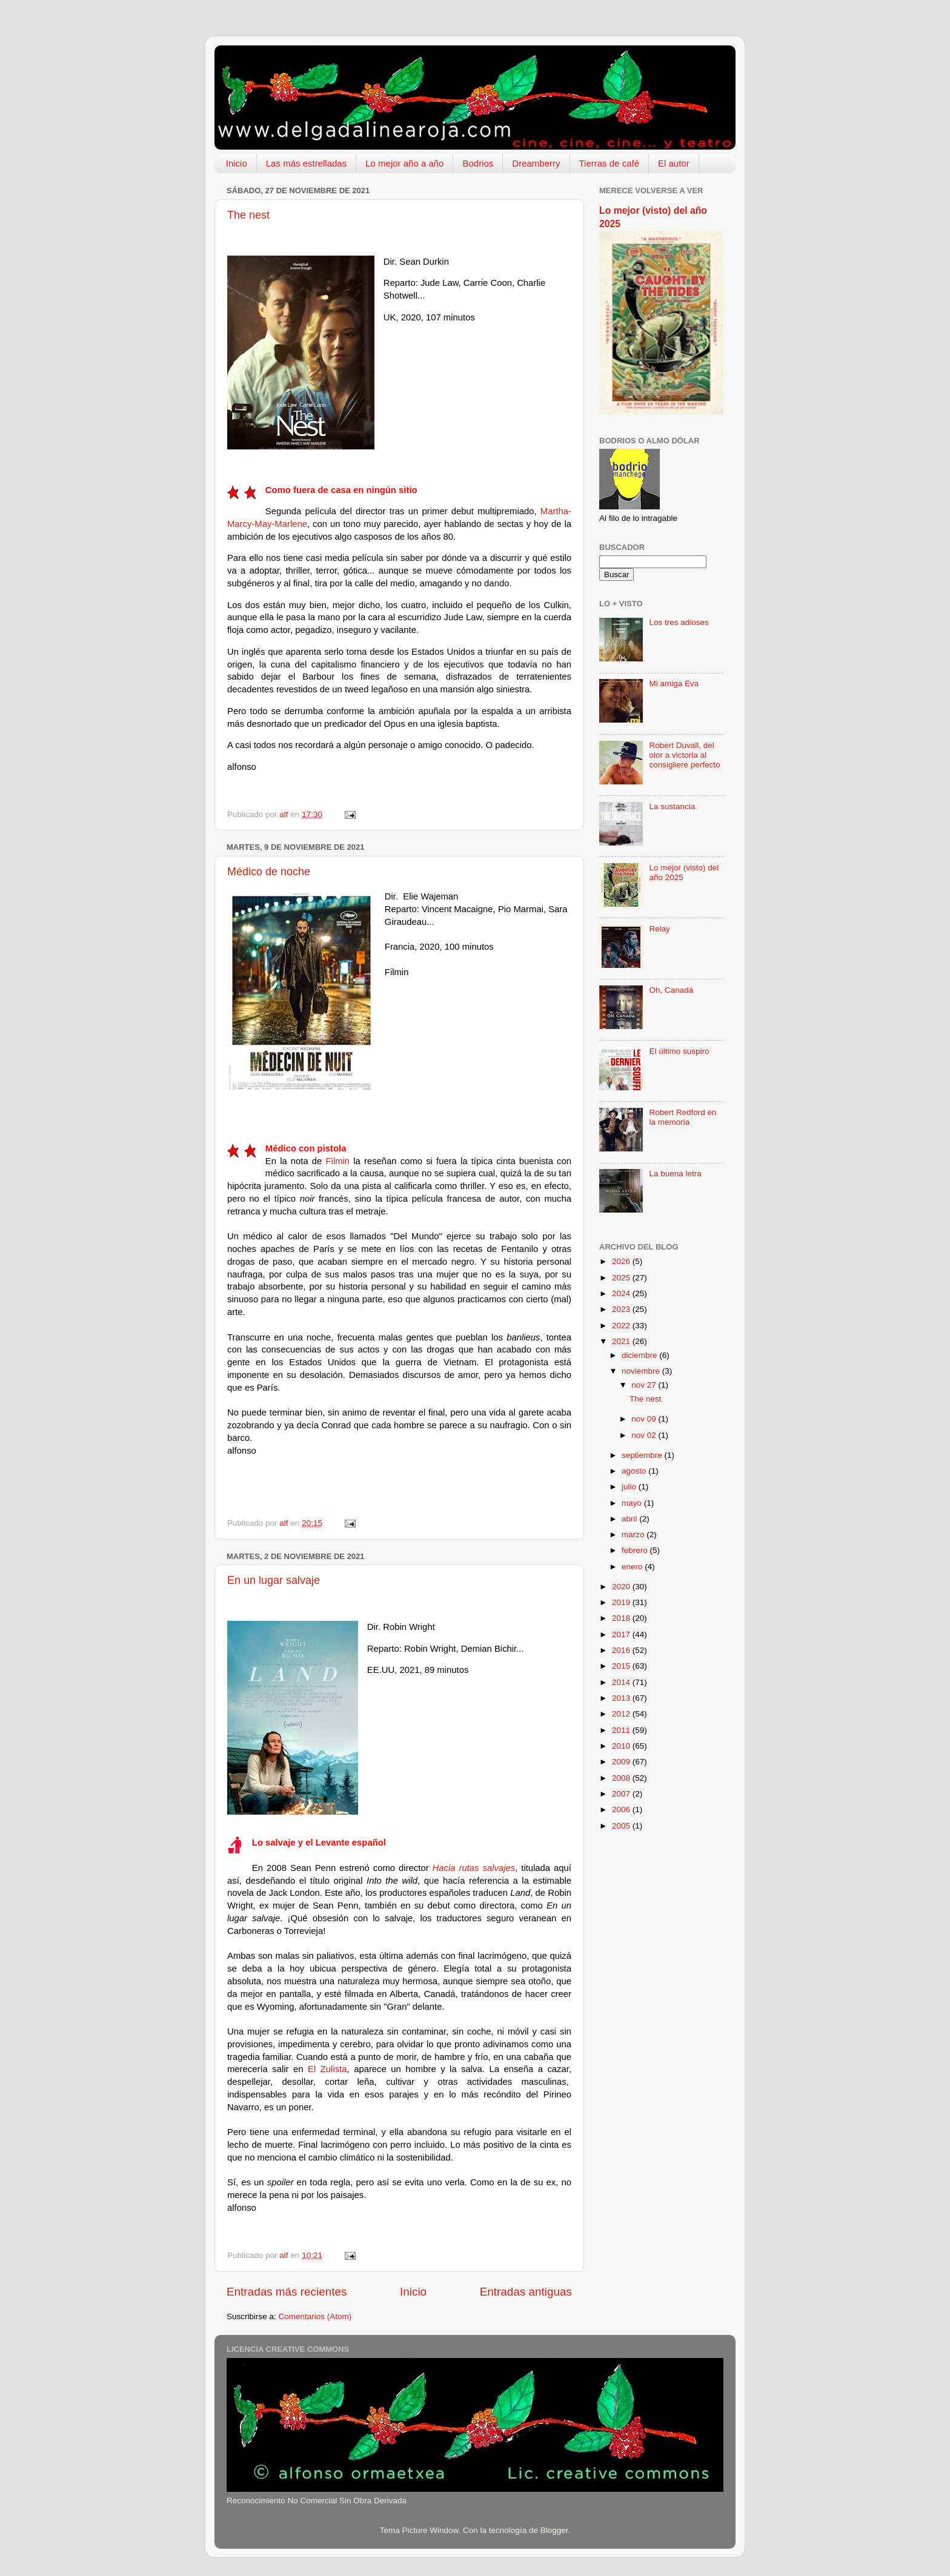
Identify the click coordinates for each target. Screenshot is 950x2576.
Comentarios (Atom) (315, 2316)
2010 (622, 1745)
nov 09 (644, 1418)
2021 (622, 1341)
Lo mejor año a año (404, 163)
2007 (622, 1793)
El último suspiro (679, 1051)
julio (630, 1486)
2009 (622, 1761)
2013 (622, 1698)
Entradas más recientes (287, 2291)
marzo (634, 1534)
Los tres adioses (678, 622)
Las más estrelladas (306, 163)
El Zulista (327, 2069)
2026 (622, 1261)
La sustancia (672, 806)
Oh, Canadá (671, 990)
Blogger (554, 2530)
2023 (622, 1309)
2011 (622, 1730)
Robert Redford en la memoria (682, 1117)
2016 (622, 1650)
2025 (622, 1277)
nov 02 (644, 1435)
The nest (248, 215)
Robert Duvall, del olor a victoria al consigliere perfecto (684, 755)
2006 (622, 1809)
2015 (622, 1665)
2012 (622, 1713)
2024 (622, 1293)
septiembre (643, 1455)
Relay (659, 928)
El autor (673, 163)
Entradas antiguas (526, 2291)
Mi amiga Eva (674, 683)
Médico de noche (268, 872)
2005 (622, 1825)
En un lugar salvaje (273, 1580)
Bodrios (477, 163)
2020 (622, 1586)
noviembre (642, 1371)
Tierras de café (609, 163)
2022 (622, 1325)
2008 (622, 1778)
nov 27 (644, 1384)
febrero (636, 1550)
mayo (633, 1503)
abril (630, 1518)
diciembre (640, 1355)
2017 (622, 1634)
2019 (622, 1602)
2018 (622, 1618)
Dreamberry (536, 163)
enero (633, 1566)
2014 (622, 1682)
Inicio (236, 163)
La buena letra (675, 1173)
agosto (635, 1470)
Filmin (338, 1161)
